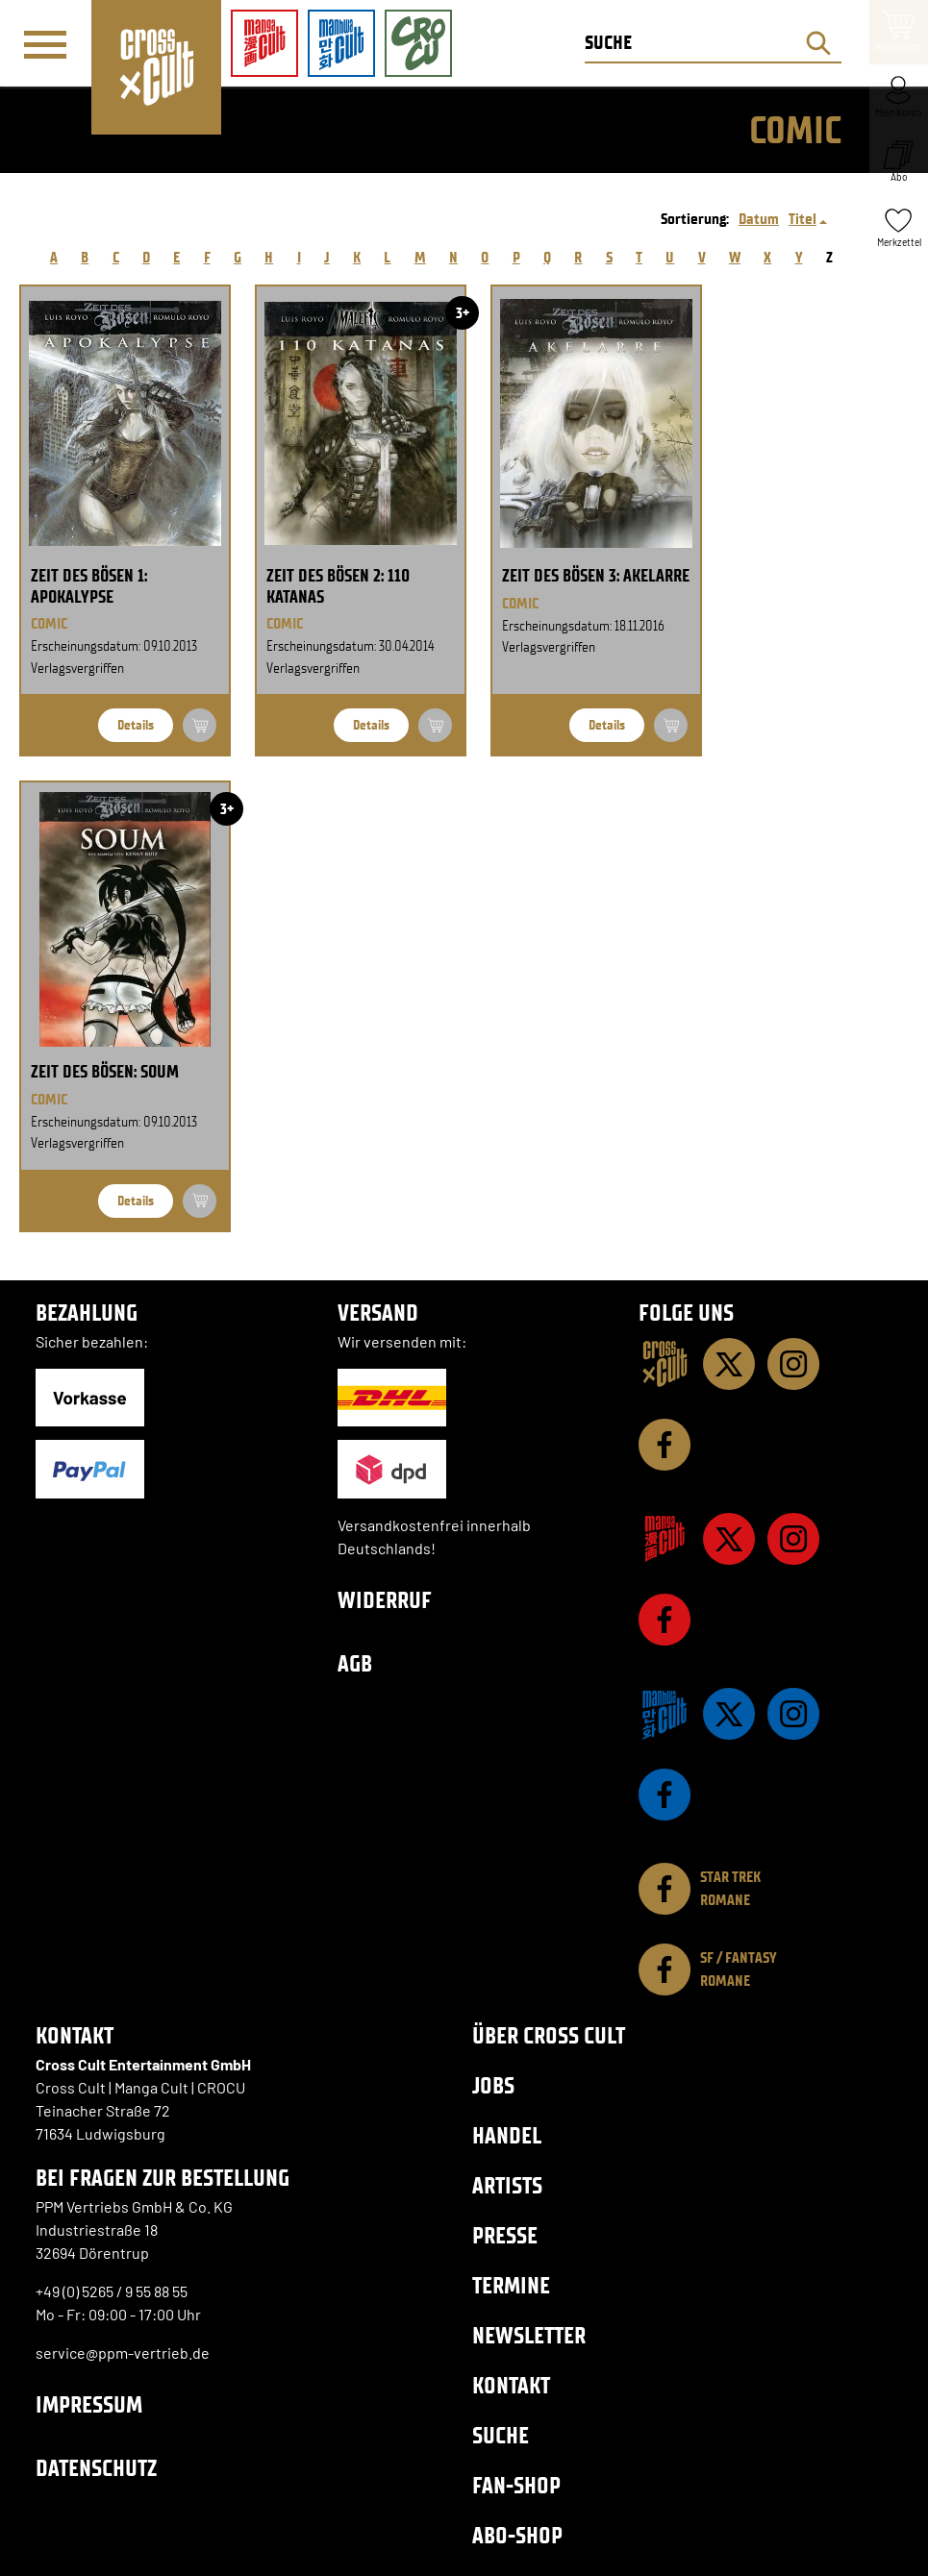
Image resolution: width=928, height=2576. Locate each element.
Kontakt (511, 2385)
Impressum (89, 2404)
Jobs (493, 2085)
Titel (802, 219)
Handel (506, 2135)
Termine (511, 2285)
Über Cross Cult (548, 2035)
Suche (500, 2435)
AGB (355, 1663)
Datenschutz (96, 2468)
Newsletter (529, 2335)
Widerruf (385, 1600)
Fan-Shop (516, 2485)
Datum (759, 219)
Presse (505, 2235)
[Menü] (45, 44)
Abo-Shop (517, 2535)
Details (135, 725)
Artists (507, 2185)
